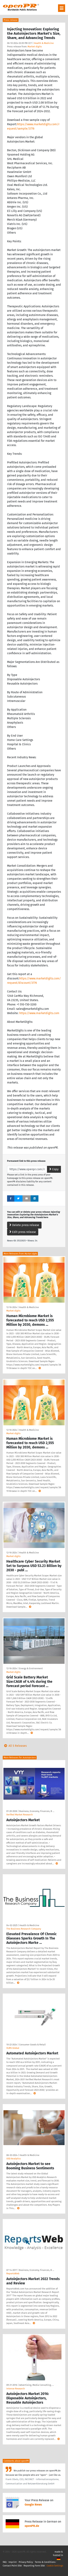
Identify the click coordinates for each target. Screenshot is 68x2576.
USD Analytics (13, 2158)
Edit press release (22, 1232)
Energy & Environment (31, 1668)
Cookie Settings (55, 2565)
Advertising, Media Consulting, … (36, 2385)
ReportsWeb (12, 2273)
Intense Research (15, 2388)
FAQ (5, 2562)
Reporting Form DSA (34, 2565)
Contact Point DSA (12, 2565)
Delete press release (24, 1225)
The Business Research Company (23, 1928)
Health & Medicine (44, 43)
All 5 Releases (15, 1745)
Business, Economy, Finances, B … (36, 1811)
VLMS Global (12, 2048)
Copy (54, 1169)
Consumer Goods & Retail (32, 2044)
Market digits (35, 46)
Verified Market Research (19, 1814)
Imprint (13, 2562)
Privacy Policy (26, 2562)
